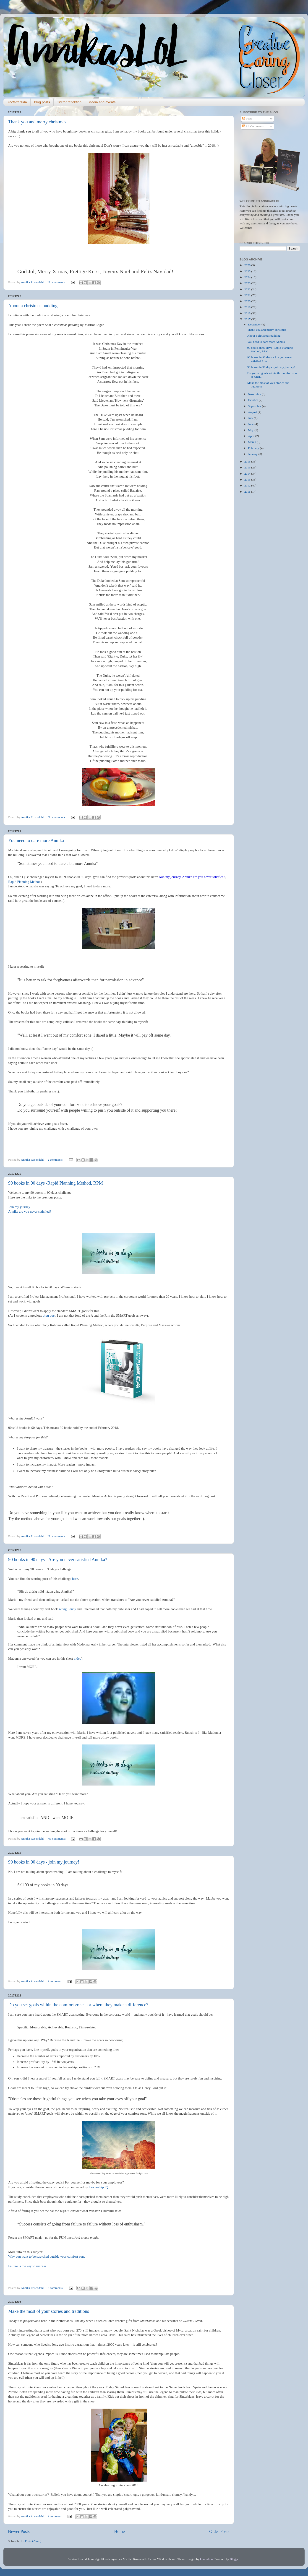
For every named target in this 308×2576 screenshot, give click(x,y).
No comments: (57, 282)
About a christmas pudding (32, 305)
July (251, 418)
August (253, 412)
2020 (247, 301)
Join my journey (170, 877)
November (255, 394)
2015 (247, 467)
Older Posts (219, 2531)
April (251, 436)
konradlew (206, 2559)
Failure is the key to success (27, 2266)
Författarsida (17, 102)
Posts (247, 118)
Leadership (96, 2187)
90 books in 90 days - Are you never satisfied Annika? (57, 1559)
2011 (247, 491)
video (77, 1658)
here (75, 1578)
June (251, 424)
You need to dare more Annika (36, 840)
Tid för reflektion (69, 102)
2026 (247, 265)
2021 (247, 295)
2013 (247, 479)
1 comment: (55, 1981)
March (252, 442)
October (253, 400)
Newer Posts (19, 2531)
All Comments (253, 126)
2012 (247, 485)
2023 (247, 283)
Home (119, 2531)
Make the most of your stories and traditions (48, 2311)
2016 (247, 461)
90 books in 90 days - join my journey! (43, 1861)
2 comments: (56, 1159)
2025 (247, 271)
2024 (247, 277)
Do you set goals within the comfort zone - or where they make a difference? (78, 2004)
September (255, 406)
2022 (247, 289)
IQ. (107, 2187)
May (251, 430)
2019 (247, 307)
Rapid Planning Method (24, 882)
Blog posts (42, 102)
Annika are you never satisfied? (203, 877)
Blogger (235, 2559)
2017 (247, 319)
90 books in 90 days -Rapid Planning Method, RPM (55, 1182)
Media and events (102, 102)
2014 (247, 473)
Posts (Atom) (33, 2541)
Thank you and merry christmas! (38, 121)
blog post (49, 1315)
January (253, 454)
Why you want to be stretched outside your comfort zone (46, 2256)
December (254, 324)
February (254, 448)
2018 (247, 313)
